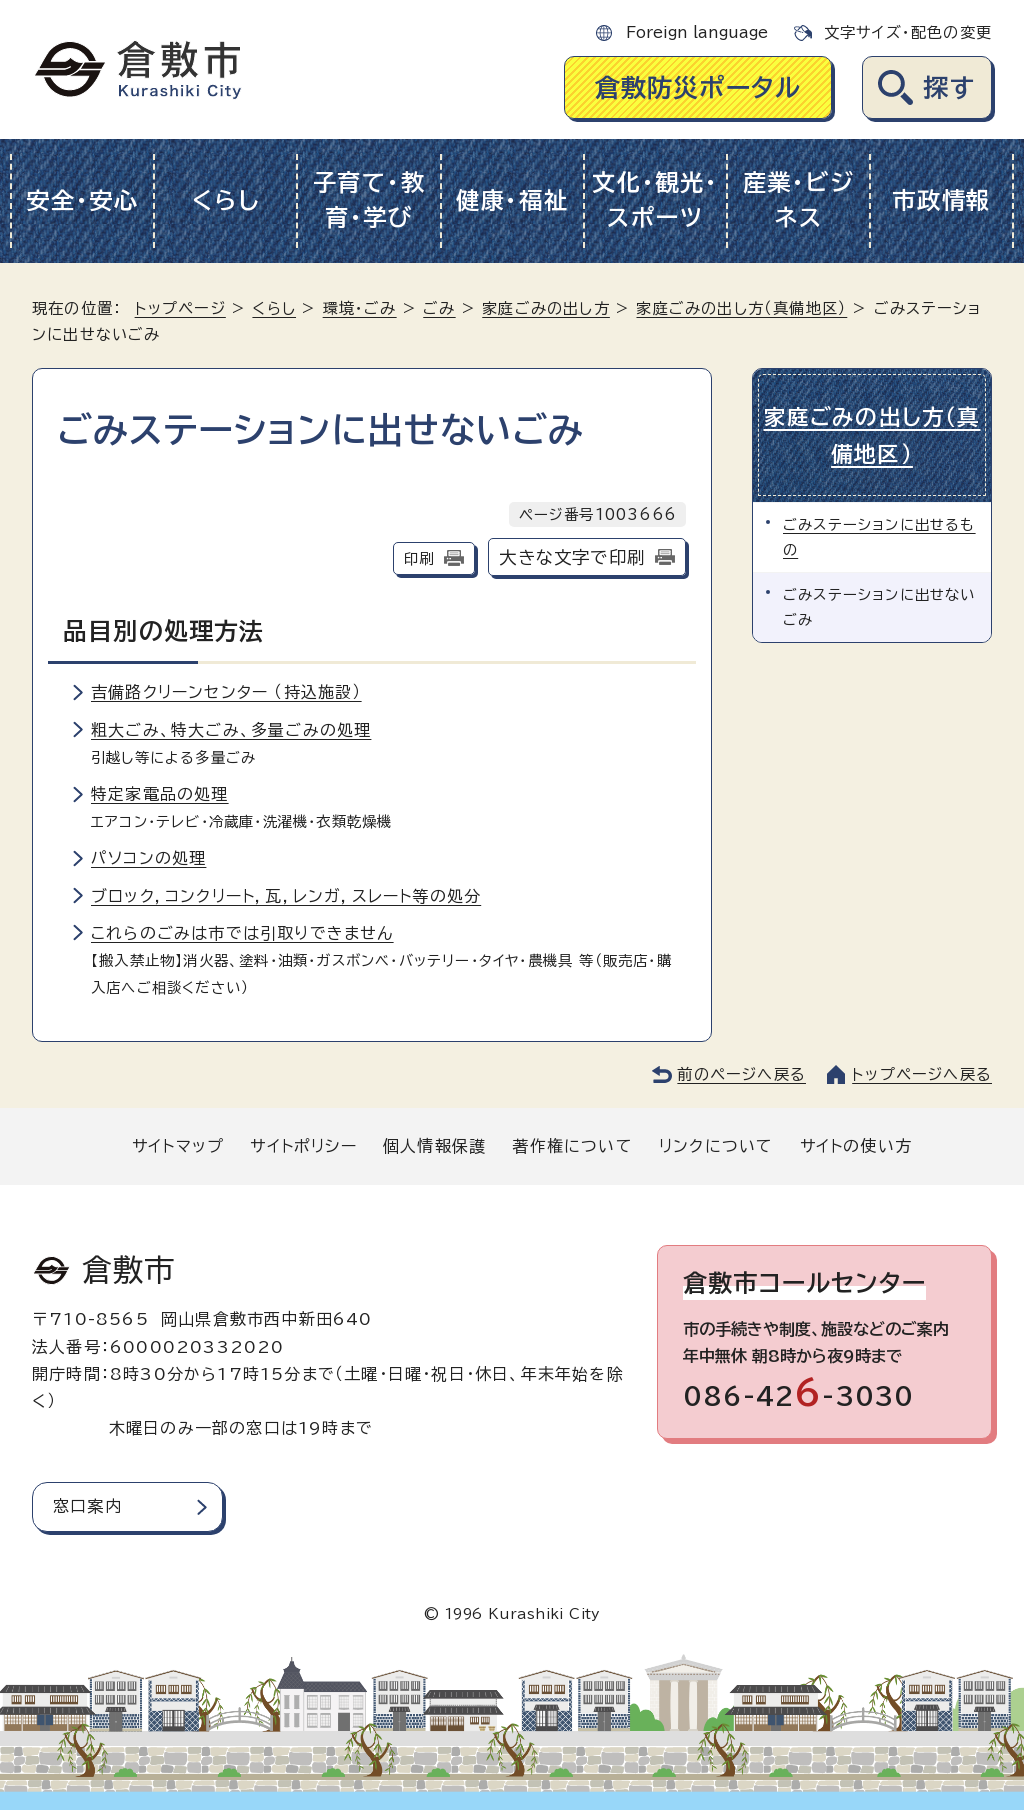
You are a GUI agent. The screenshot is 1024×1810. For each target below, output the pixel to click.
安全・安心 (82, 200)
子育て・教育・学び (369, 200)
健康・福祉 (512, 200)
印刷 (419, 558)
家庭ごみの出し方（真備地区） (741, 308)
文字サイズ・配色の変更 (908, 32)
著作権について (572, 1146)
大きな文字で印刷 (572, 557)
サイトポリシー (303, 1146)
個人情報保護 (434, 1146)
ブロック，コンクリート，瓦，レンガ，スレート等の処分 (286, 896)
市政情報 (941, 200)
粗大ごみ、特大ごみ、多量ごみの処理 (231, 730)
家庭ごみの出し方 (546, 308)
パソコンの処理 (148, 858)
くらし (225, 200)
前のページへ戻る (741, 1074)
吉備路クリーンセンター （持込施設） (226, 692)
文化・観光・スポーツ (655, 200)
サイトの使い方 (856, 1146)
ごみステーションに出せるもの (879, 536)
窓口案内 (87, 1506)
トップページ (180, 308)
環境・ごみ (360, 308)
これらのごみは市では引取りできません (242, 933)
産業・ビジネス (799, 200)
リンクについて (716, 1146)
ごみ (439, 308)
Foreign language (697, 32)
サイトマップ (178, 1146)
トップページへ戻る (922, 1074)
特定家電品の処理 (160, 794)
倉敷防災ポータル (698, 87)
